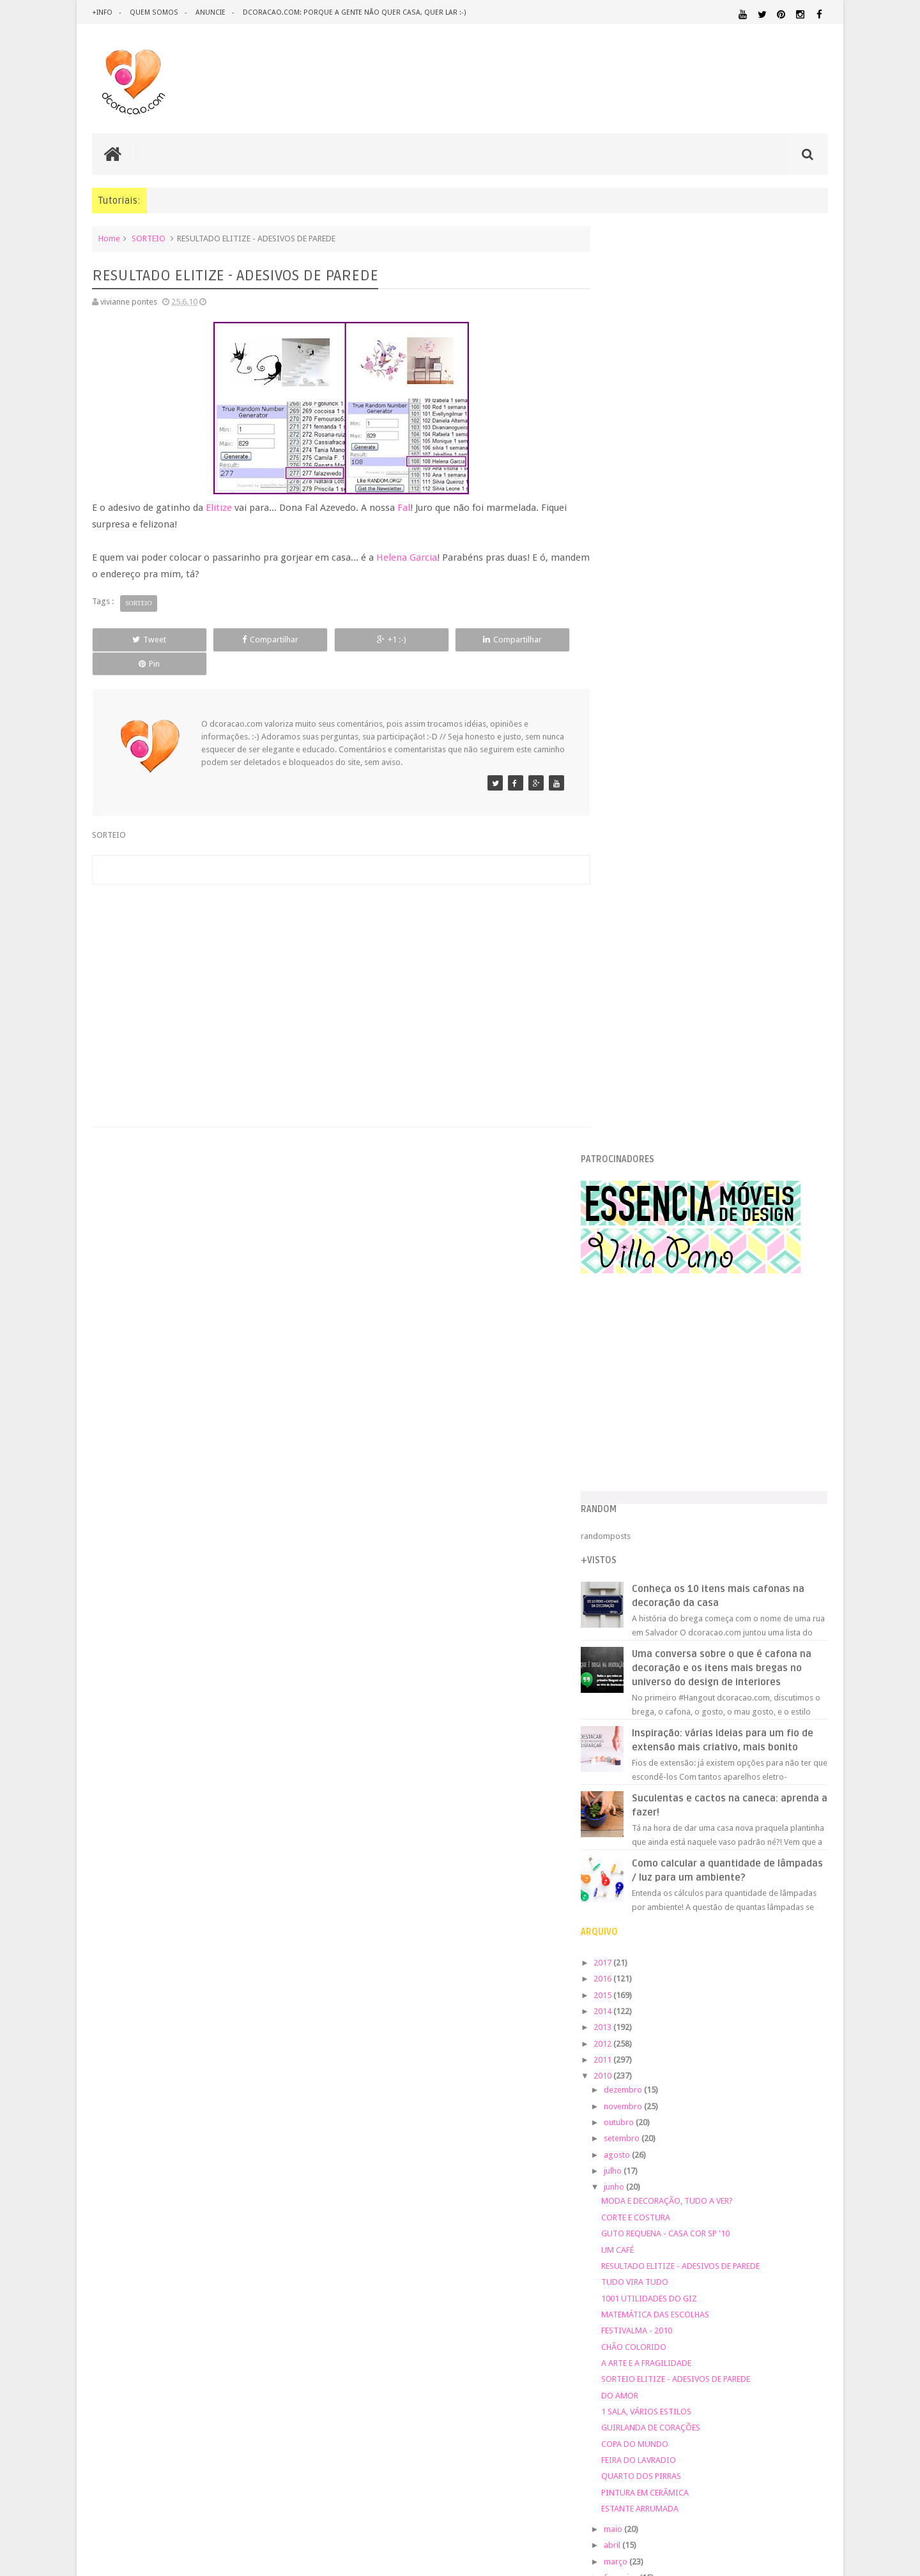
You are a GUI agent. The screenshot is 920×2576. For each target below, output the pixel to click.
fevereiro (648, 1678)
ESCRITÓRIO (721, 2058)
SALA (687, 2183)
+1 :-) (334, 639)
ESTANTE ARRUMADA (666, 1609)
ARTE (818, 2003)
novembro (650, 1206)
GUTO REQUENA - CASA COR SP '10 (692, 1333)
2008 (630, 1730)
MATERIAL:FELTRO (640, 2122)
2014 (630, 1111)
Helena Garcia (406, 557)
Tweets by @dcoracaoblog (657, 2297)
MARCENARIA (802, 2086)
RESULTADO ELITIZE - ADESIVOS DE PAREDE (707, 1366)
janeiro (643, 1694)
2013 (630, 1127)
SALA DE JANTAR (738, 2183)
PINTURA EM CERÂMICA (672, 1593)
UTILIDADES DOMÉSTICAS (643, 2195)
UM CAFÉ (644, 1349)
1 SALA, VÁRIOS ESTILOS (673, 1512)
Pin (530, 639)
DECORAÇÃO (790, 2016)
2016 (630, 1079)
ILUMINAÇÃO (730, 2086)
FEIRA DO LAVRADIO (665, 1560)
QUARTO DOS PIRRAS (668, 1576)
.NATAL (622, 2002)
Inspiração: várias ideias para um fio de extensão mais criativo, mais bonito (741, 833)
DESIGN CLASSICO (652, 2043)
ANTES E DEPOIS (715, 2003)
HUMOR (621, 2086)
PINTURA (768, 2146)
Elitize (219, 507)
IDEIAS (671, 2086)
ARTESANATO (632, 2018)
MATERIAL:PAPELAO (640, 2134)
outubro (646, 1222)
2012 (630, 1143)
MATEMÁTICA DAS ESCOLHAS (682, 1415)
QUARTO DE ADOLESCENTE (739, 2159)
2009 (630, 1714)
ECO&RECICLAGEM (648, 2058)
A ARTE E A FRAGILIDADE (673, 1463)
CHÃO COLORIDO (660, 1446)
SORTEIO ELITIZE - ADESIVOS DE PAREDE (702, 1479)
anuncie (209, 12)
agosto (644, 1255)
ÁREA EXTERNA (766, 2195)
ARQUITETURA (778, 2003)
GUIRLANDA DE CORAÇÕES (677, 1528)
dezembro (650, 1190)
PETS (735, 2146)
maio (640, 1629)
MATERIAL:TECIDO (717, 2134)
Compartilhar (236, 639)
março (643, 1661)
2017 (630, 1063)
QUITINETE (710, 2171)
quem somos (153, 12)
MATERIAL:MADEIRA (713, 2122)
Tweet (138, 639)
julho (640, 1271)
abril (639, 1645)
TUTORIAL (803, 2183)
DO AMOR (646, 1495)
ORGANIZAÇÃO (794, 2134)
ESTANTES (770, 2058)
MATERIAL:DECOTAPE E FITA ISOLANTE (754, 2109)
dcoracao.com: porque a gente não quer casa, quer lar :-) (352, 12)
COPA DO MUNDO (661, 1544)
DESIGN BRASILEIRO (788, 2031)
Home (109, 238)
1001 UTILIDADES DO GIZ (676, 1398)
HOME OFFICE (719, 2074)
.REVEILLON (661, 2003)
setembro (649, 1238)
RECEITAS (761, 2171)
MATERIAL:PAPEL (790, 2122)
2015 (630, 1095)
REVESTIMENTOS (638, 2183)
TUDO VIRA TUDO (661, 1382)
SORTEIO (148, 238)
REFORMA (811, 2171)
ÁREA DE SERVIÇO (712, 2195)
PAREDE (624, 2146)
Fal (403, 507)
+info (102, 12)
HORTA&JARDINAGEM (787, 2074)
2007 (630, 1747)
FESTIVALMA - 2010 (663, 1431)
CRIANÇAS (704, 2018)
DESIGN (726, 2030)
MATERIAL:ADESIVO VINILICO (665, 2098)
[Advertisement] (335, 966)
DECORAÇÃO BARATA (654, 2030)
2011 (630, 1160)
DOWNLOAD (799, 2042)
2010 (630, 1176)
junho (641, 1287)
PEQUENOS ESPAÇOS (684, 2146)
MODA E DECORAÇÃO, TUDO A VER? (694, 1301)
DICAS (734, 2042)
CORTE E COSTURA (662, 1317)
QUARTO (670, 2158)
